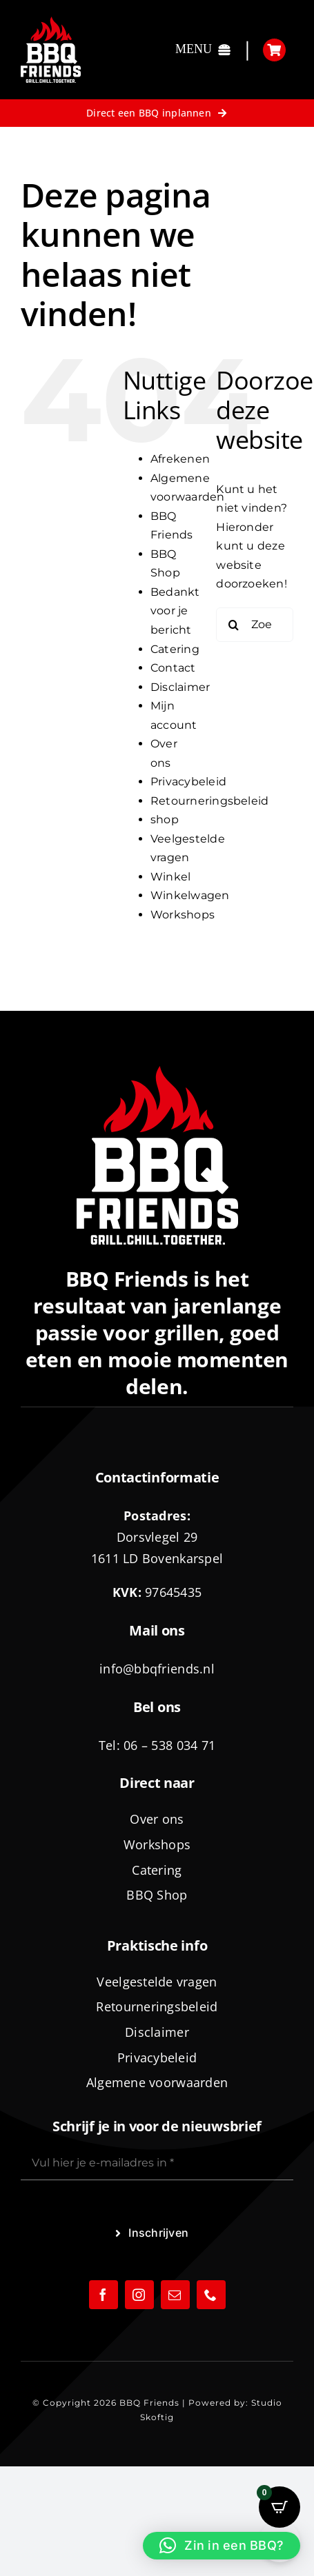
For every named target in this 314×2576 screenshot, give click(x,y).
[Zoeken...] (254, 624)
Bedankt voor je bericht (175, 610)
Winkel (170, 876)
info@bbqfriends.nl (157, 1668)
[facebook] (103, 2294)
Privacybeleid (188, 781)
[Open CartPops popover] (279, 2507)
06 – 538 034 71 (169, 1745)
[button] (221, 2545)
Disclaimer (180, 687)
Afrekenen (180, 458)
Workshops (182, 914)
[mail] (175, 2294)
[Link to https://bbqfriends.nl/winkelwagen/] (274, 50)
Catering (174, 649)
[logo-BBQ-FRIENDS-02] (51, 21)
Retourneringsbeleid (209, 800)
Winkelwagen (190, 895)
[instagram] (139, 2294)
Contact (173, 667)
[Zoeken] (233, 624)
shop (164, 819)
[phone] (211, 2294)
